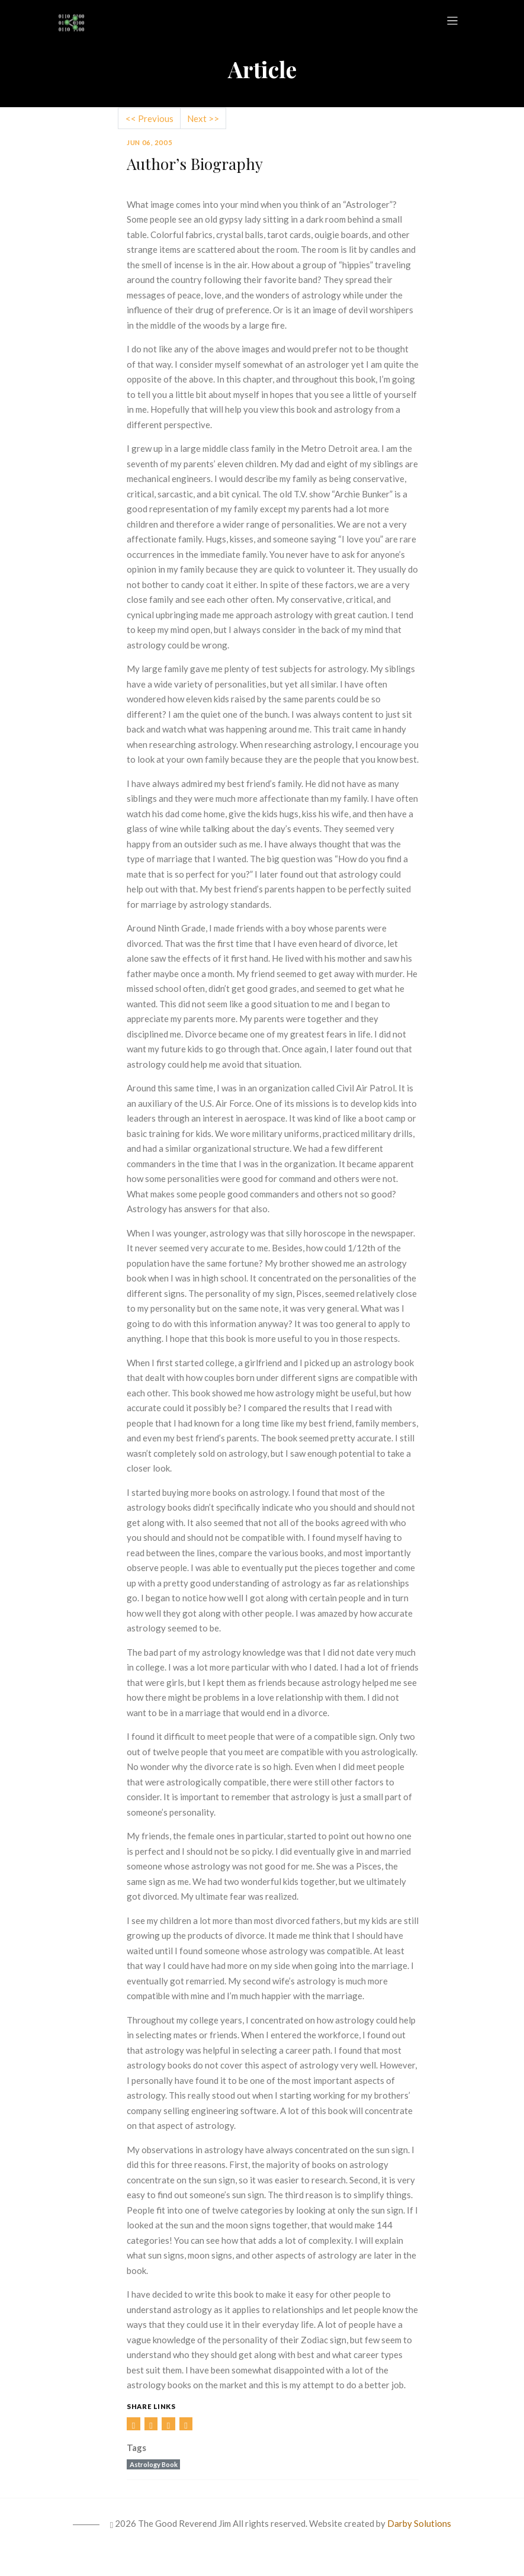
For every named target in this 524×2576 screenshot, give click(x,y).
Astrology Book (154, 2464)
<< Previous (149, 118)
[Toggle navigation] (453, 21)
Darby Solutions (419, 2523)
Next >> (203, 118)
